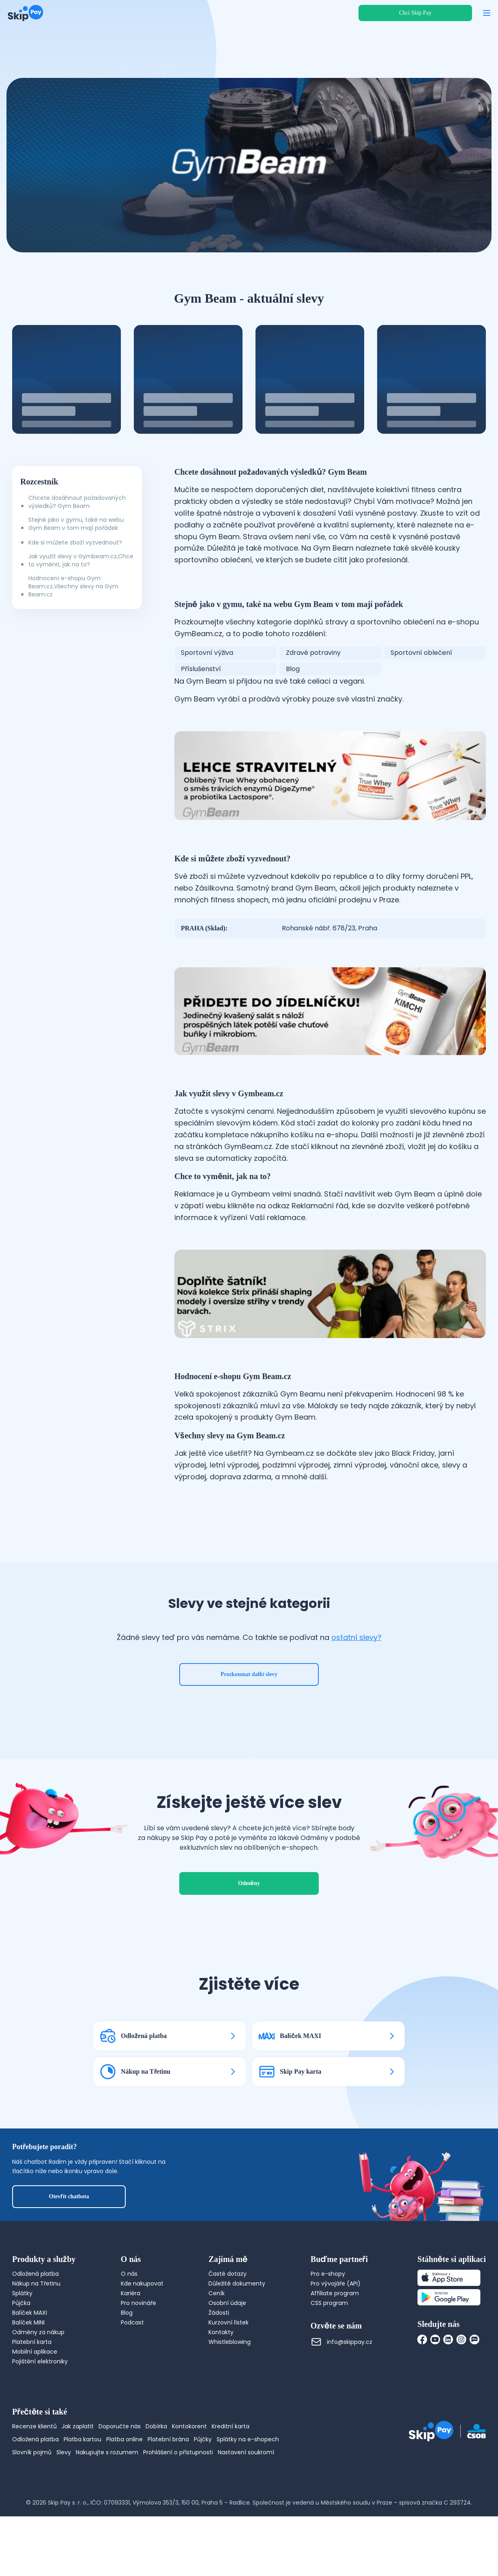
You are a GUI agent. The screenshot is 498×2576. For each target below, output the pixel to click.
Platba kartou (82, 2499)
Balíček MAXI (29, 2372)
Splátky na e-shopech (248, 2499)
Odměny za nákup (38, 2392)
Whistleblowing (229, 2401)
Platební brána (168, 2499)
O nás (129, 2333)
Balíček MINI (28, 2382)
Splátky (22, 2353)
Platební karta (32, 2401)
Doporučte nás (120, 2486)
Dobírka (156, 2486)
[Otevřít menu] (487, 13)
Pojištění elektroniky (40, 2421)
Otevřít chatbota (69, 2256)
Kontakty (221, 2392)
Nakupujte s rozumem (107, 2512)
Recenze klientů (34, 2486)
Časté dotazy (227, 2333)
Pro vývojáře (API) (336, 2343)
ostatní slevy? (356, 1667)
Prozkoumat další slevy (249, 1704)
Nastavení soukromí (246, 2512)
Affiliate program (335, 2353)
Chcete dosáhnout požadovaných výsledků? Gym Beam (77, 502)
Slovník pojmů (32, 2512)
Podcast (132, 2382)
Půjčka (21, 2363)
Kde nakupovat (142, 2343)
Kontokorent (189, 2486)
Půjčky (203, 2499)
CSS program (329, 2363)
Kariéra (130, 2353)
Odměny (249, 1943)
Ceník (216, 2353)
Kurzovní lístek (228, 2382)
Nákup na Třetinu (36, 2343)
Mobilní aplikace (34, 2411)
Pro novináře (138, 2363)
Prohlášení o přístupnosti (178, 2512)
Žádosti (218, 2372)
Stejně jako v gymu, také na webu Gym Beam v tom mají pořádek (76, 524)
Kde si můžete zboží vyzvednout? (75, 542)
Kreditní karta (230, 2486)
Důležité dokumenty (236, 2343)
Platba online (124, 2499)
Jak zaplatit (78, 2486)
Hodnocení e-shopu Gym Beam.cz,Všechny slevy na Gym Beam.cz (73, 586)
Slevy (63, 2512)
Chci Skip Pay (415, 13)
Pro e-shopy (328, 2333)
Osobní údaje (227, 2363)
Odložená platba (35, 2333)
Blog (127, 2372)
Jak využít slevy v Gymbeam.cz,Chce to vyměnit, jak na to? (80, 560)
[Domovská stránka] (25, 13)
